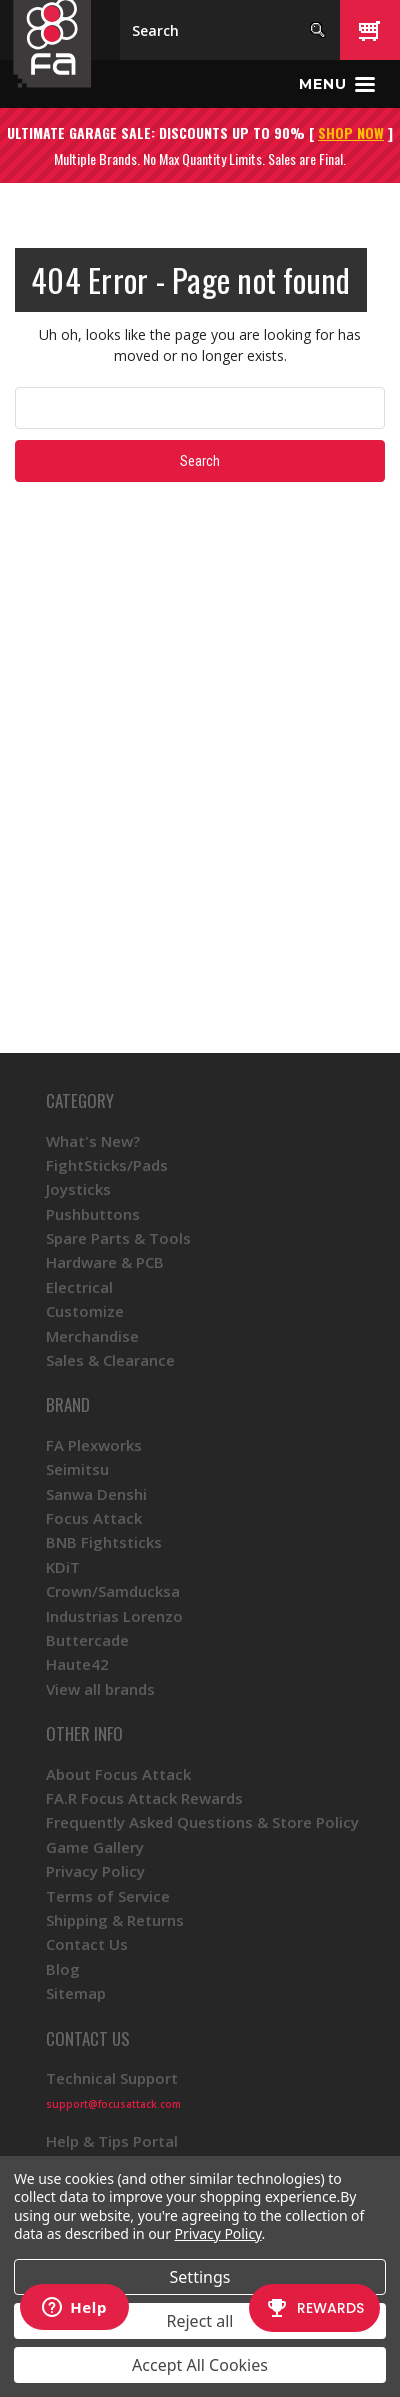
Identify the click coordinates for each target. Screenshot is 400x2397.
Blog (63, 1969)
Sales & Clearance (110, 1360)
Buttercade (87, 1640)
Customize (85, 1311)
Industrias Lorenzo (114, 1616)
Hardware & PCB (105, 1262)
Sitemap (76, 1993)
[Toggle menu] (337, 84)
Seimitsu (77, 1469)
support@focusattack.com (113, 2104)
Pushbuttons (93, 1214)
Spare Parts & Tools (118, 1238)
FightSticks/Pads (107, 1165)
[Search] (230, 30)
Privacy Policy (95, 1871)
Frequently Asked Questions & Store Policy (202, 1822)
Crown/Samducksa (113, 1591)
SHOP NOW (351, 132)
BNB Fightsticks (104, 1542)
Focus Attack (94, 1518)
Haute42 (77, 1664)
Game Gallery (95, 1847)
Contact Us (87, 1944)
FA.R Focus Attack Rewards (144, 1798)
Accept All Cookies (200, 2365)
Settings (200, 2277)
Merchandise (92, 1336)
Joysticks (78, 1189)
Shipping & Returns (115, 1920)
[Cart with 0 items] (370, 30)
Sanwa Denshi (96, 1494)
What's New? (93, 1141)
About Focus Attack (118, 1774)
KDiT (63, 1567)
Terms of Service (108, 1896)
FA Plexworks (94, 1445)
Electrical (79, 1287)
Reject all (200, 2321)
